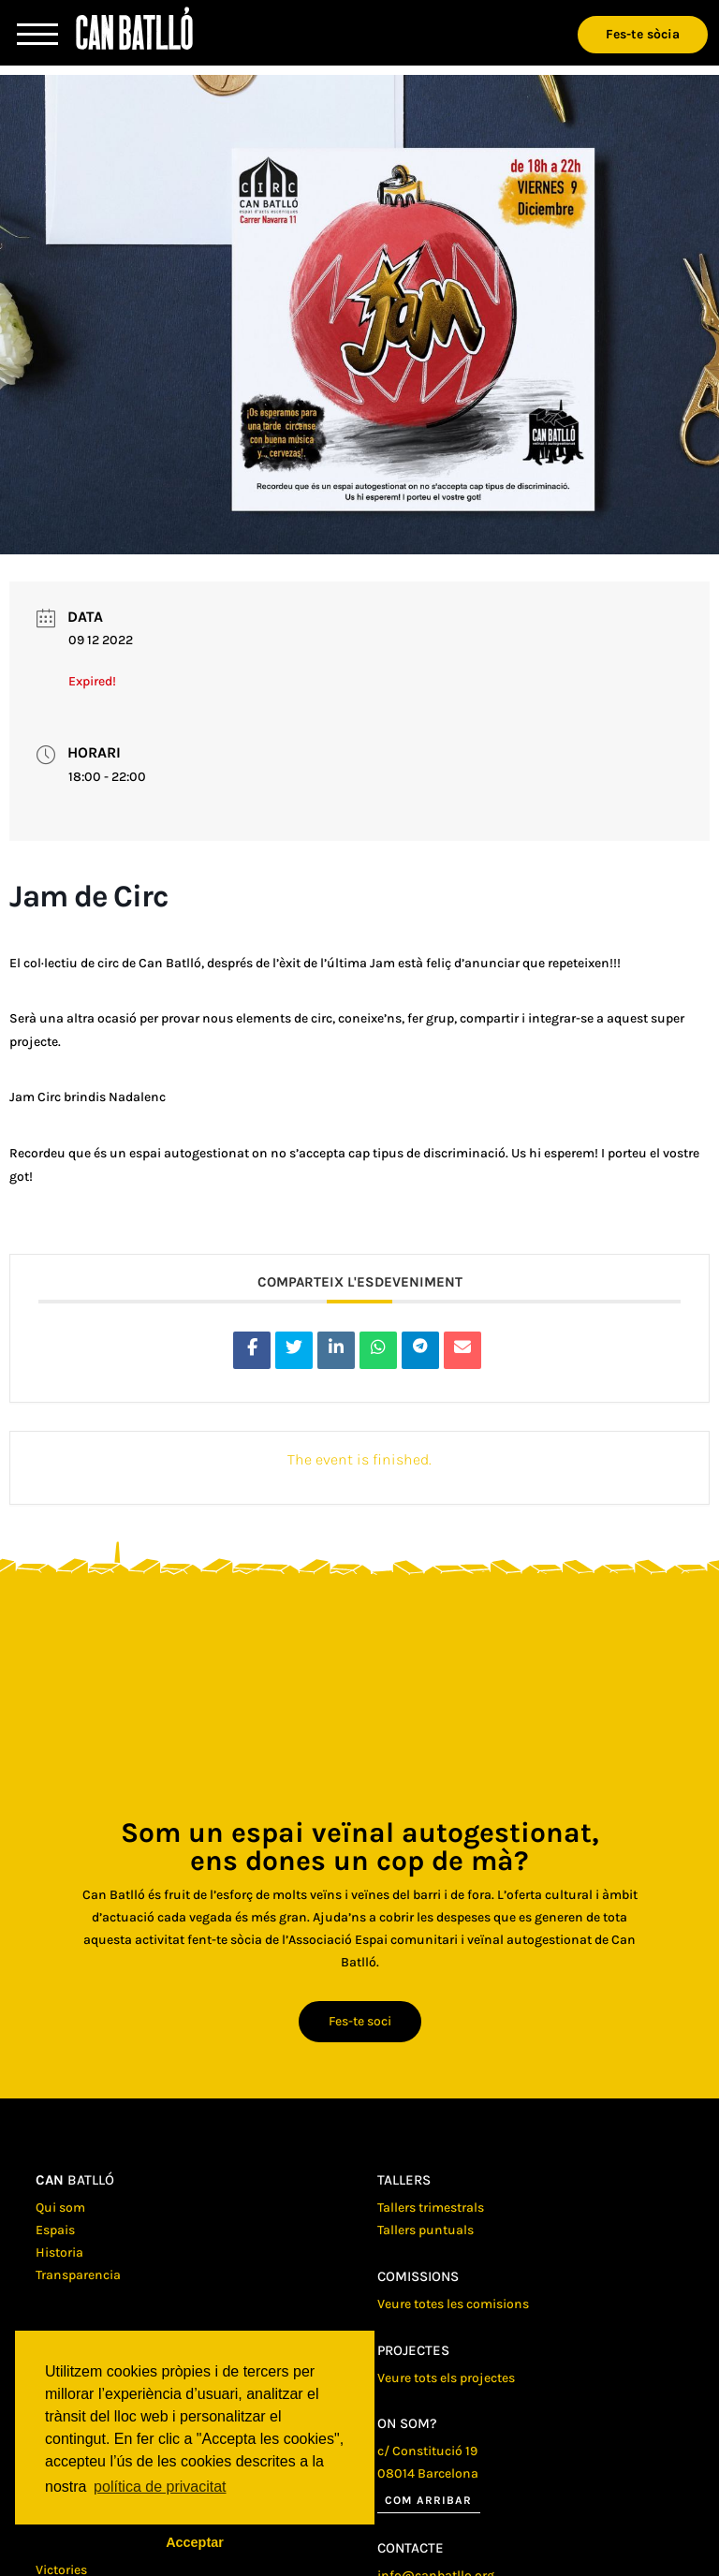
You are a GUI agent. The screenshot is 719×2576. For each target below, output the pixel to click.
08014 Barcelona (427, 2473)
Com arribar (428, 2500)
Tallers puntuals (425, 2230)
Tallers (404, 2179)
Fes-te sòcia (643, 34)
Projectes (413, 2350)
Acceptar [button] (195, 2542)
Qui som (60, 2207)
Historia (59, 2252)
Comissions (418, 2276)
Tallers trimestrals (430, 2207)
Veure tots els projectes (446, 2378)
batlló (75, 2179)
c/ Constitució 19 (427, 2451)
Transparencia (78, 2275)
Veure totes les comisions (453, 2304)
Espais (55, 2230)
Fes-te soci (360, 2021)
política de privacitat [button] (160, 2487)
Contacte (410, 2547)
